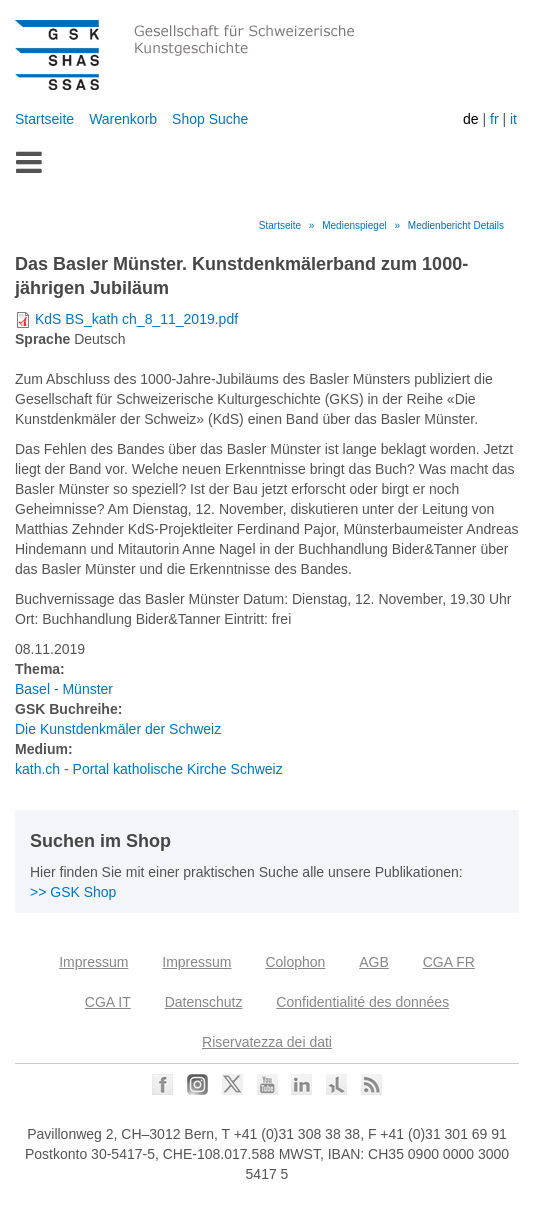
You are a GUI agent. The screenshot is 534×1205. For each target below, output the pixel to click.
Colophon (295, 962)
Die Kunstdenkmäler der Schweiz (118, 729)
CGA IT (108, 1002)
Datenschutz (204, 1002)
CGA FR (449, 962)
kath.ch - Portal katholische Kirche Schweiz (149, 769)
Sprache (42, 339)
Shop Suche (210, 119)
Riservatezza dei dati (267, 1042)
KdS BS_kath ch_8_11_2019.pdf (136, 319)
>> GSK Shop (73, 892)
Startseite (44, 119)
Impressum (93, 962)
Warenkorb (123, 119)
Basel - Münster (64, 689)
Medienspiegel (354, 225)
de (471, 119)
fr (494, 119)
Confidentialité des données (362, 1002)
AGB (374, 962)
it (513, 119)
